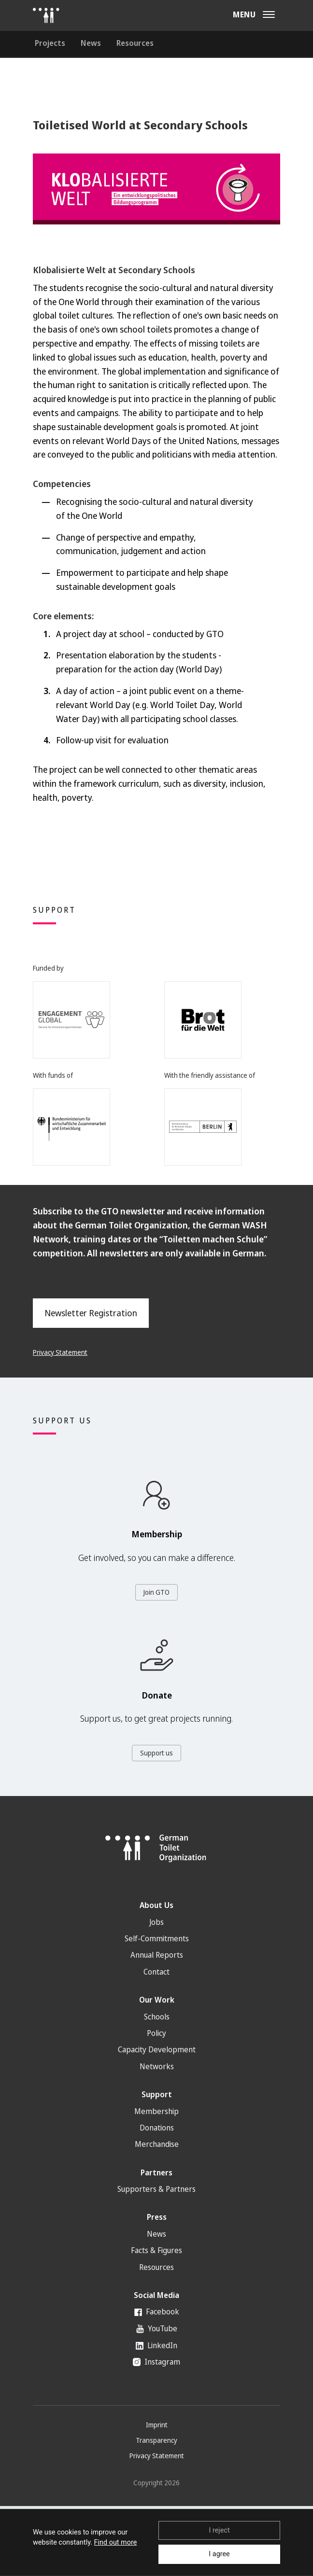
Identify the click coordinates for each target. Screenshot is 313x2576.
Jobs (156, 1922)
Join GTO (156, 1592)
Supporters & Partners (156, 2189)
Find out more (115, 2542)
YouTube (156, 2328)
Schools (157, 2016)
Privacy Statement (60, 1352)
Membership (156, 2111)
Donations (157, 2127)
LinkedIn (156, 2345)
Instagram (156, 2361)
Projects (50, 43)
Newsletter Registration (90, 1313)
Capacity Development (157, 2049)
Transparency (156, 2440)
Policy (156, 2033)
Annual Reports (156, 1954)
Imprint (157, 2424)
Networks (157, 2066)
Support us (156, 1752)
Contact (156, 1971)
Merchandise (157, 2144)
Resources (135, 43)
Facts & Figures (156, 2250)
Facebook (156, 2311)
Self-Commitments (157, 1938)
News (91, 43)
